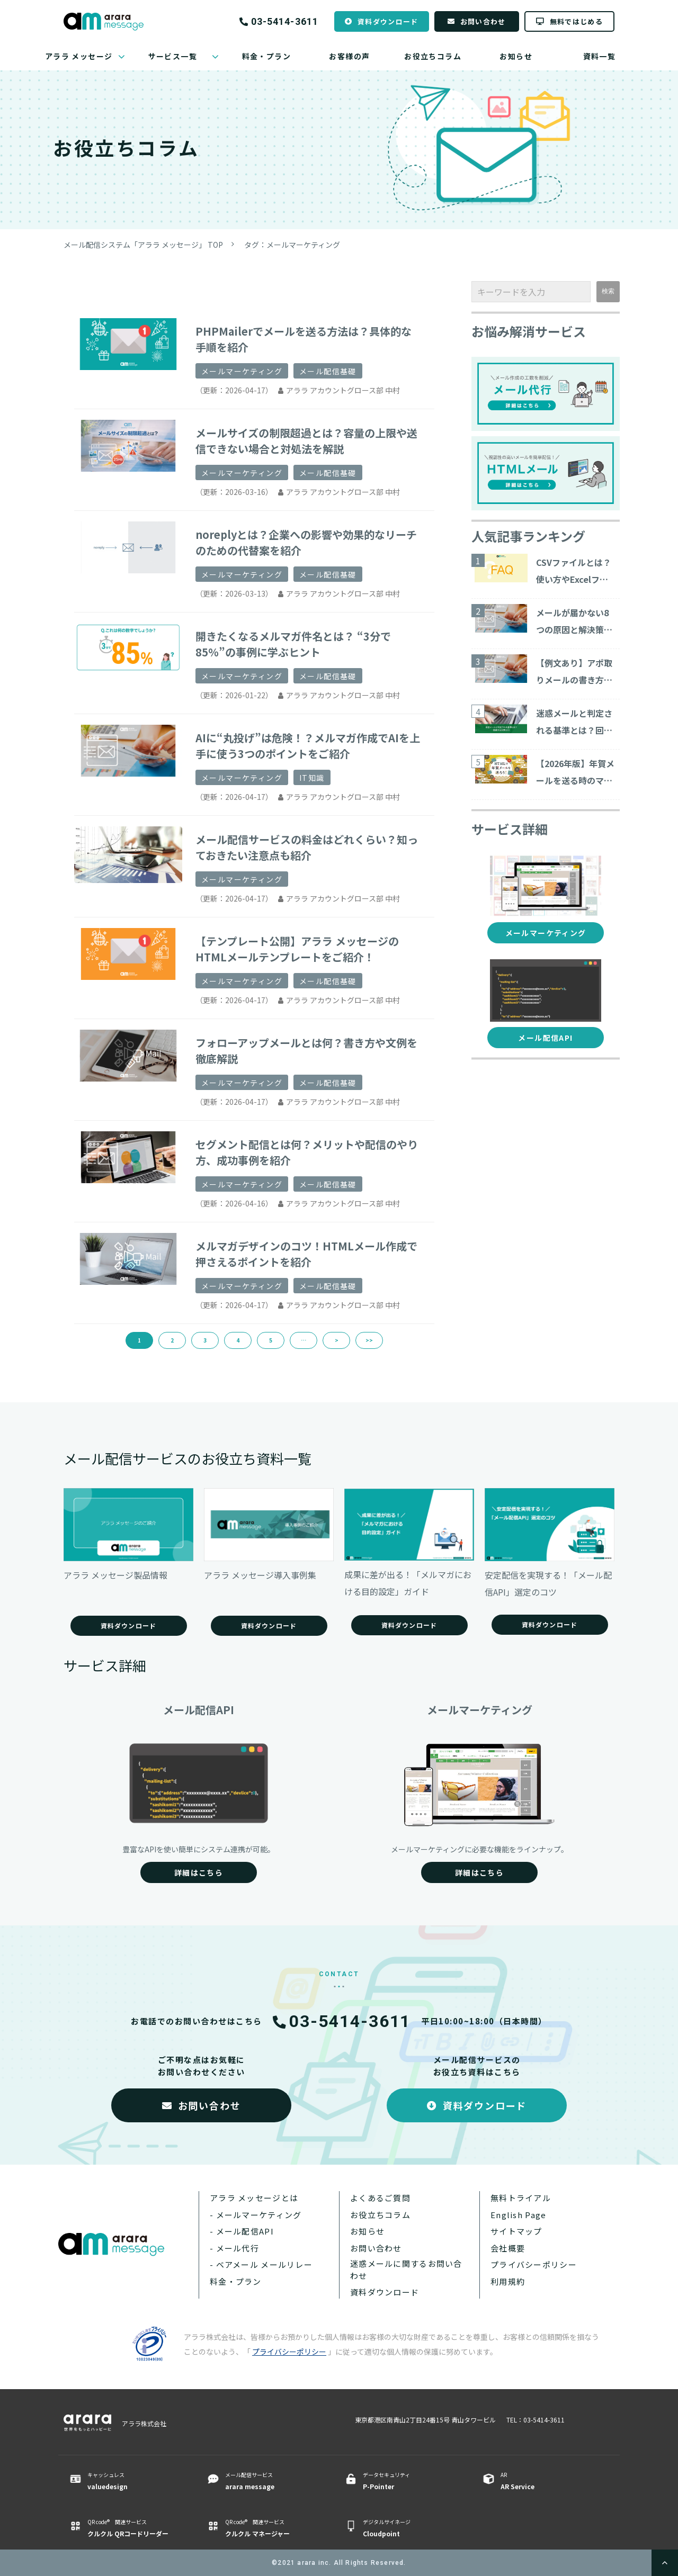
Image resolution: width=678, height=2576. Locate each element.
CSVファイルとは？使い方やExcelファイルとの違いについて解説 (574, 572)
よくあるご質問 (380, 2197)
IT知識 (312, 777)
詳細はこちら (198, 1872)
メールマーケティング (241, 371)
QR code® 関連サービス (133, 2528)
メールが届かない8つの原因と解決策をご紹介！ (574, 622)
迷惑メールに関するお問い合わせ (406, 2269)
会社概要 (507, 2248)
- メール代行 (234, 2248)
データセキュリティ (409, 2481)
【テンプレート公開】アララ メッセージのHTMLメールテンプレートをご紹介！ (297, 949)
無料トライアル (520, 2197)
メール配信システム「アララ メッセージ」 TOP (143, 244)
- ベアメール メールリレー (261, 2264)
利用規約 (507, 2281)
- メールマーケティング (255, 2214)
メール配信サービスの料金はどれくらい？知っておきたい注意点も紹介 (306, 847)
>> (369, 1340)
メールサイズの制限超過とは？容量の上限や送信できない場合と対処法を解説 (306, 440)
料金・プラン (266, 56)
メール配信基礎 (327, 371)
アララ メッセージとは (254, 2197)
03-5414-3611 (284, 21)
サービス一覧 (172, 56)
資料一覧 (599, 56)
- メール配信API (242, 2231)
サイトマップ (516, 2231)
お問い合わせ (483, 21)
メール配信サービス (271, 2481)
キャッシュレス (133, 2481)
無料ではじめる (576, 21)
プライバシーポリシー (533, 2264)
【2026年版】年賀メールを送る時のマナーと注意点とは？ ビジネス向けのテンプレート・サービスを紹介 (575, 773)
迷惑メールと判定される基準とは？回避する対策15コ (574, 722)
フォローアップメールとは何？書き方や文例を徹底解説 (306, 1050)
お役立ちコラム (432, 56)
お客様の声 (349, 56)
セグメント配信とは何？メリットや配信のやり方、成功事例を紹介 (306, 1152)
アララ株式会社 (144, 2423)
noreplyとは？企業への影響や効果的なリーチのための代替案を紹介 (306, 542)
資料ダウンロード (388, 21)
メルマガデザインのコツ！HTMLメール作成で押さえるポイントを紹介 (306, 1253)
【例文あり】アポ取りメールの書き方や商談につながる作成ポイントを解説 (574, 672)
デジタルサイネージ (409, 2528)
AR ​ (547, 2481)
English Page (518, 2214)
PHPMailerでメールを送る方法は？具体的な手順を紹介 (303, 339)
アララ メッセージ (79, 56)
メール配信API (545, 1037)
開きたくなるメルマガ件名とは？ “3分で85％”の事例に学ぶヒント (293, 644)
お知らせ (515, 56)
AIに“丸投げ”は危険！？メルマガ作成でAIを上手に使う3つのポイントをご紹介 (307, 745)
